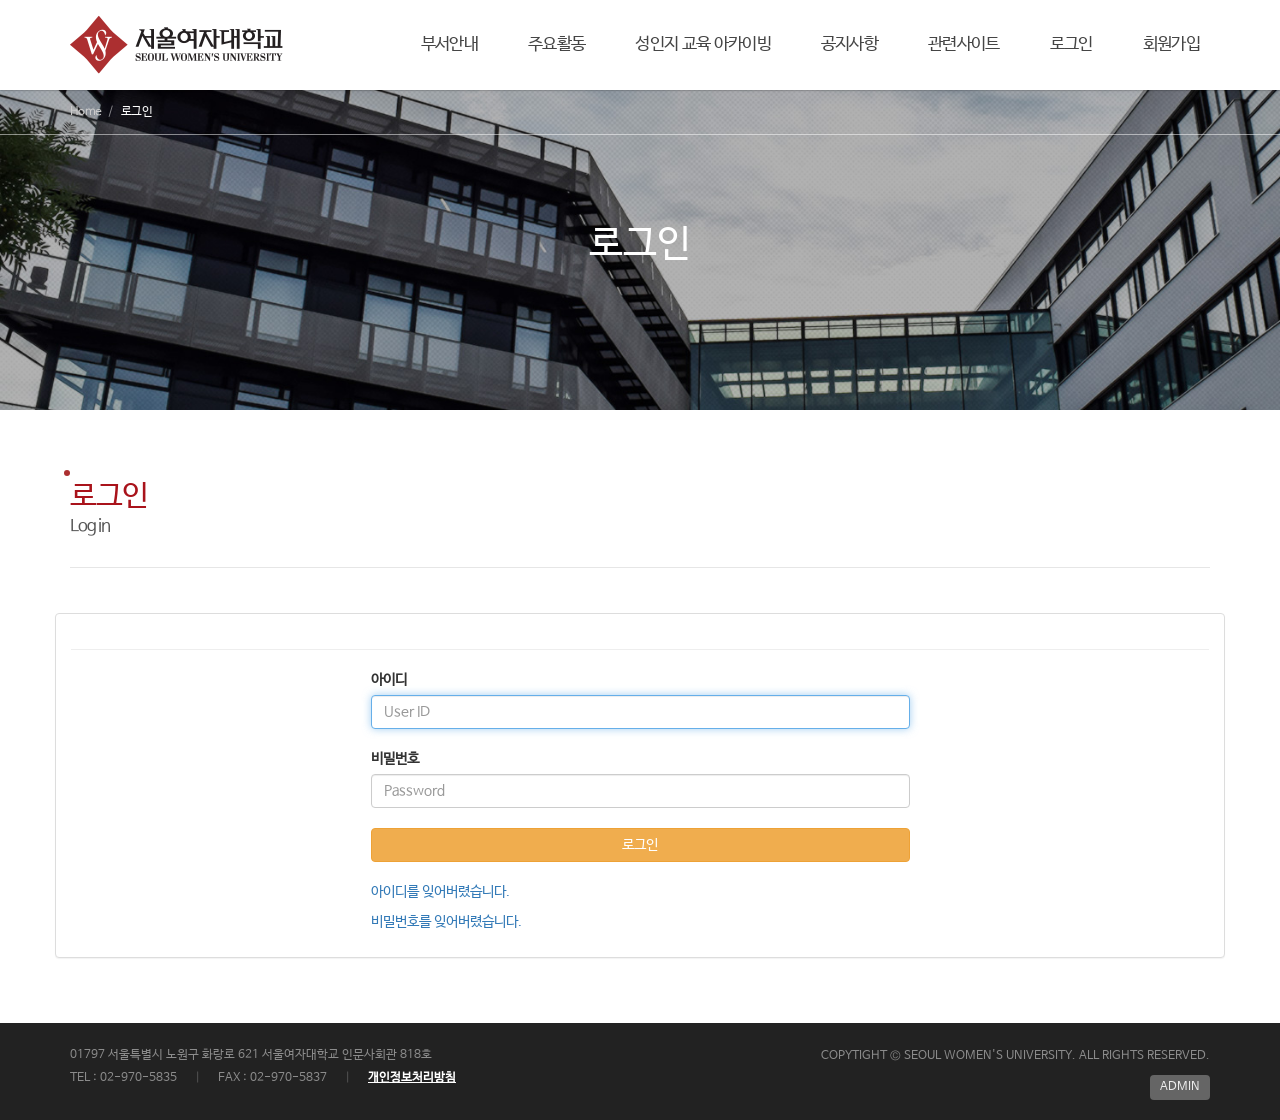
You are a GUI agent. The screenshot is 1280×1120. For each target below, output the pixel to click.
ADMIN (1180, 1087)
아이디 (389, 680)
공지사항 (849, 44)
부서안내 (449, 44)
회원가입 (1171, 44)
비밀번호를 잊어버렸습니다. (446, 922)
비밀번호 (395, 759)
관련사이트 (964, 44)
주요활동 (556, 44)
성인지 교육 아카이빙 (703, 44)
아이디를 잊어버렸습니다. (440, 892)
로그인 (1071, 44)
